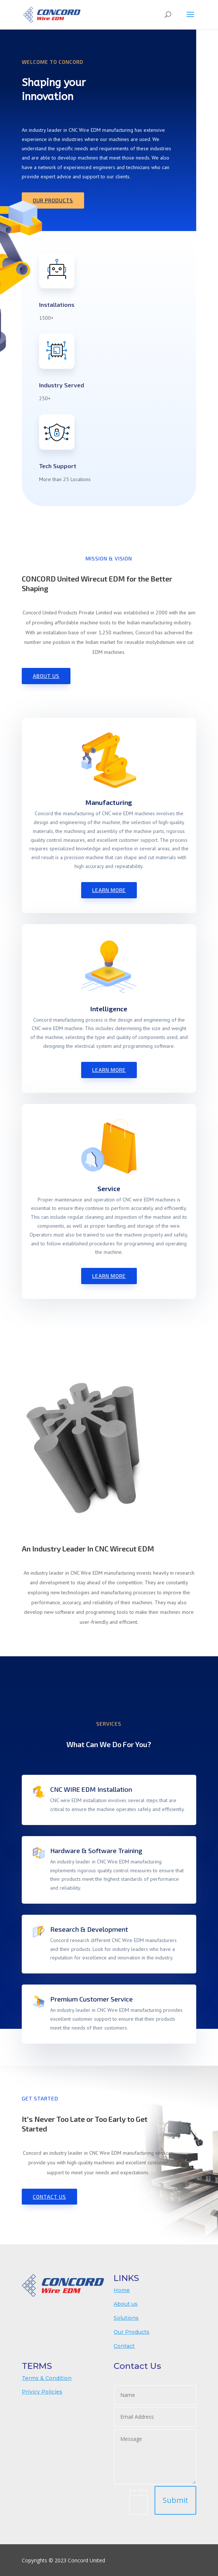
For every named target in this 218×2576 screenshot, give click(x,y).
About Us (46, 676)
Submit (175, 2500)
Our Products (53, 200)
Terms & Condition (47, 2378)
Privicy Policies (42, 2391)
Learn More (109, 890)
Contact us (49, 2196)
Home (122, 2290)
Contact (124, 2346)
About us (126, 2304)
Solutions (126, 2318)
